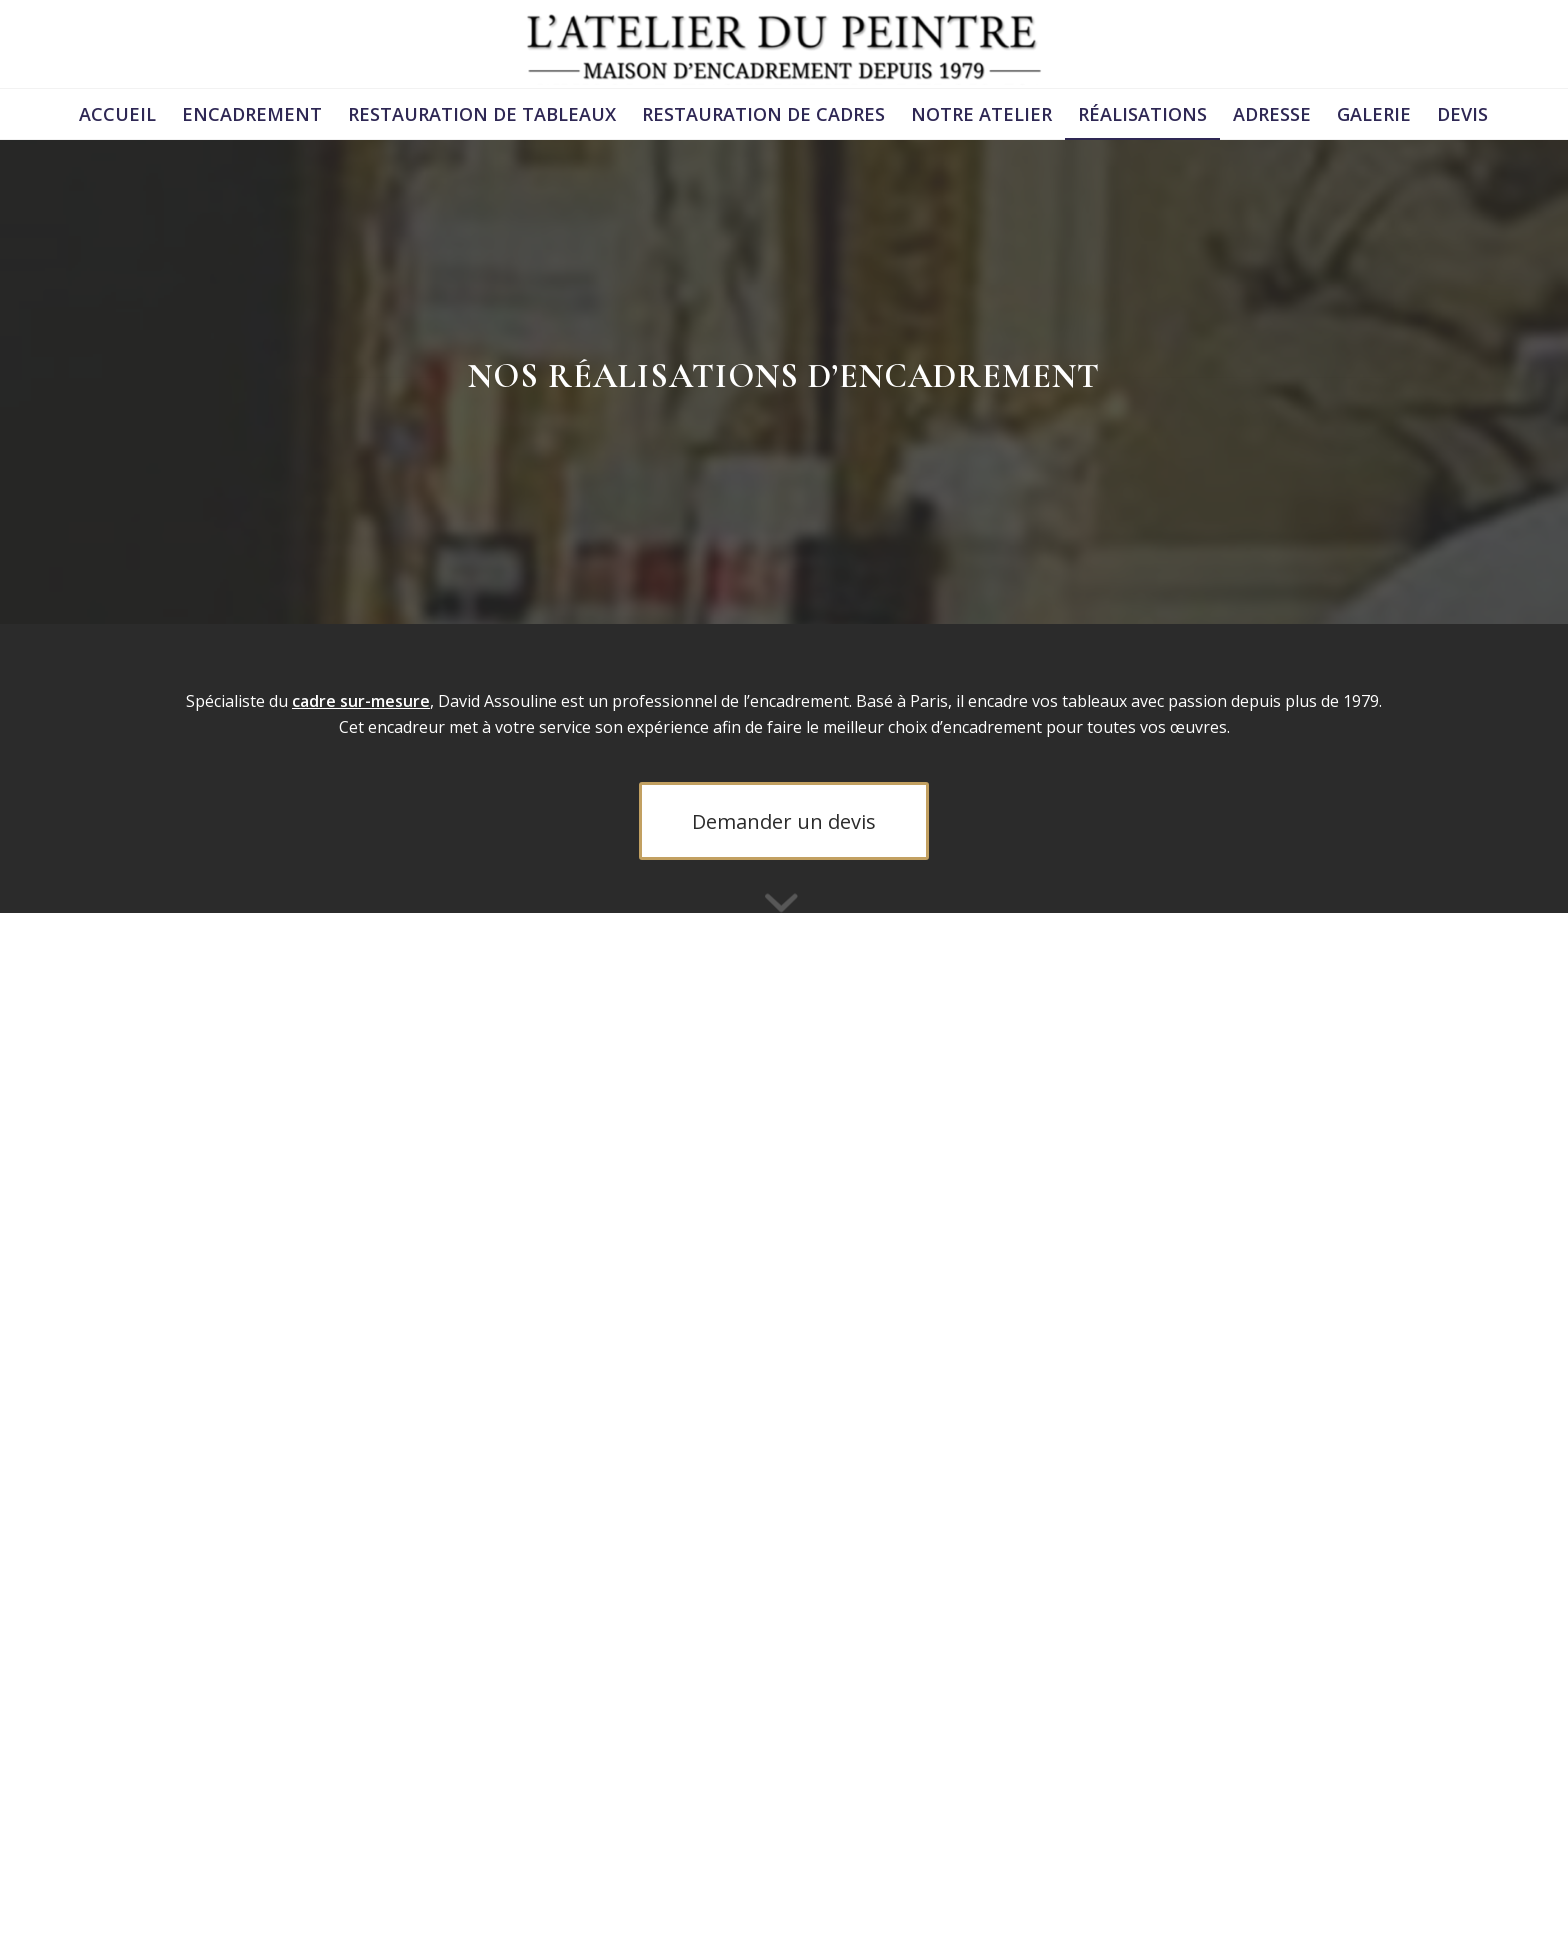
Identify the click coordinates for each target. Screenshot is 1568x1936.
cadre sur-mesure (361, 701)
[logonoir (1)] (784, 44)
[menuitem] (117, 114)
